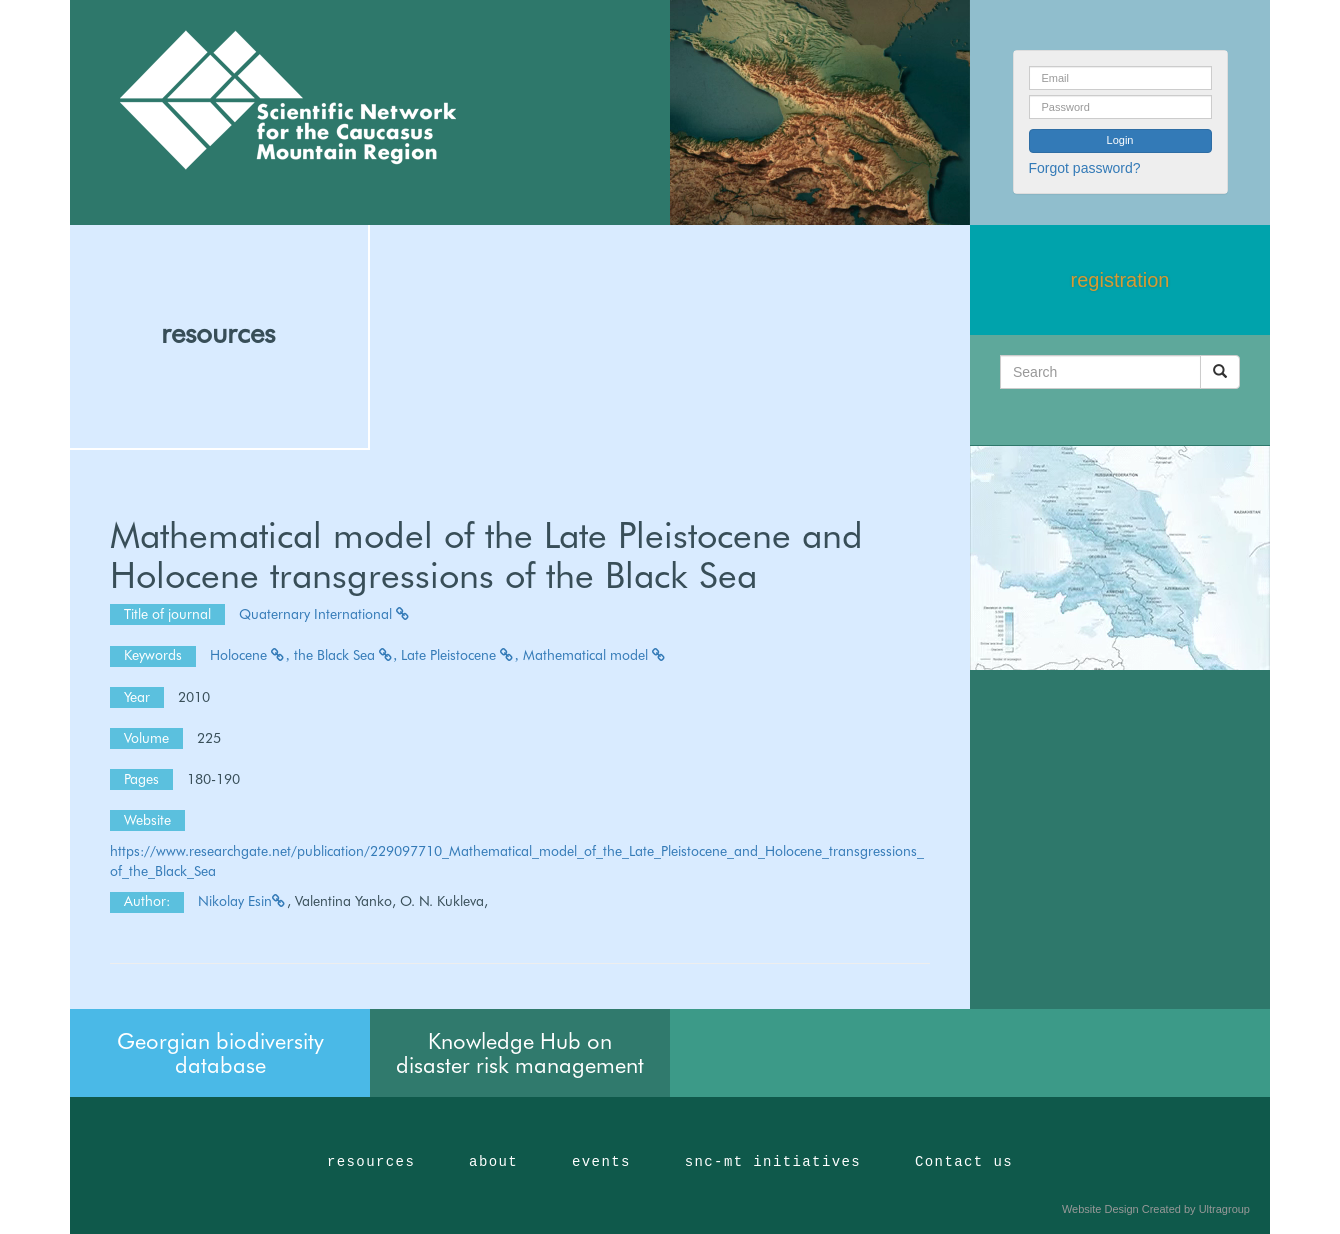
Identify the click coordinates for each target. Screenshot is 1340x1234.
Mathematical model (595, 655)
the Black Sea (346, 655)
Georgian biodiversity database (220, 1053)
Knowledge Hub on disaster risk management (520, 1053)
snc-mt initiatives (773, 1162)
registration (1120, 280)
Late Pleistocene (460, 655)
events (601, 1162)
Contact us (964, 1162)
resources (218, 333)
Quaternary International (325, 614)
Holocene (250, 655)
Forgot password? (1085, 168)
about (493, 1162)
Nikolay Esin (242, 901)
